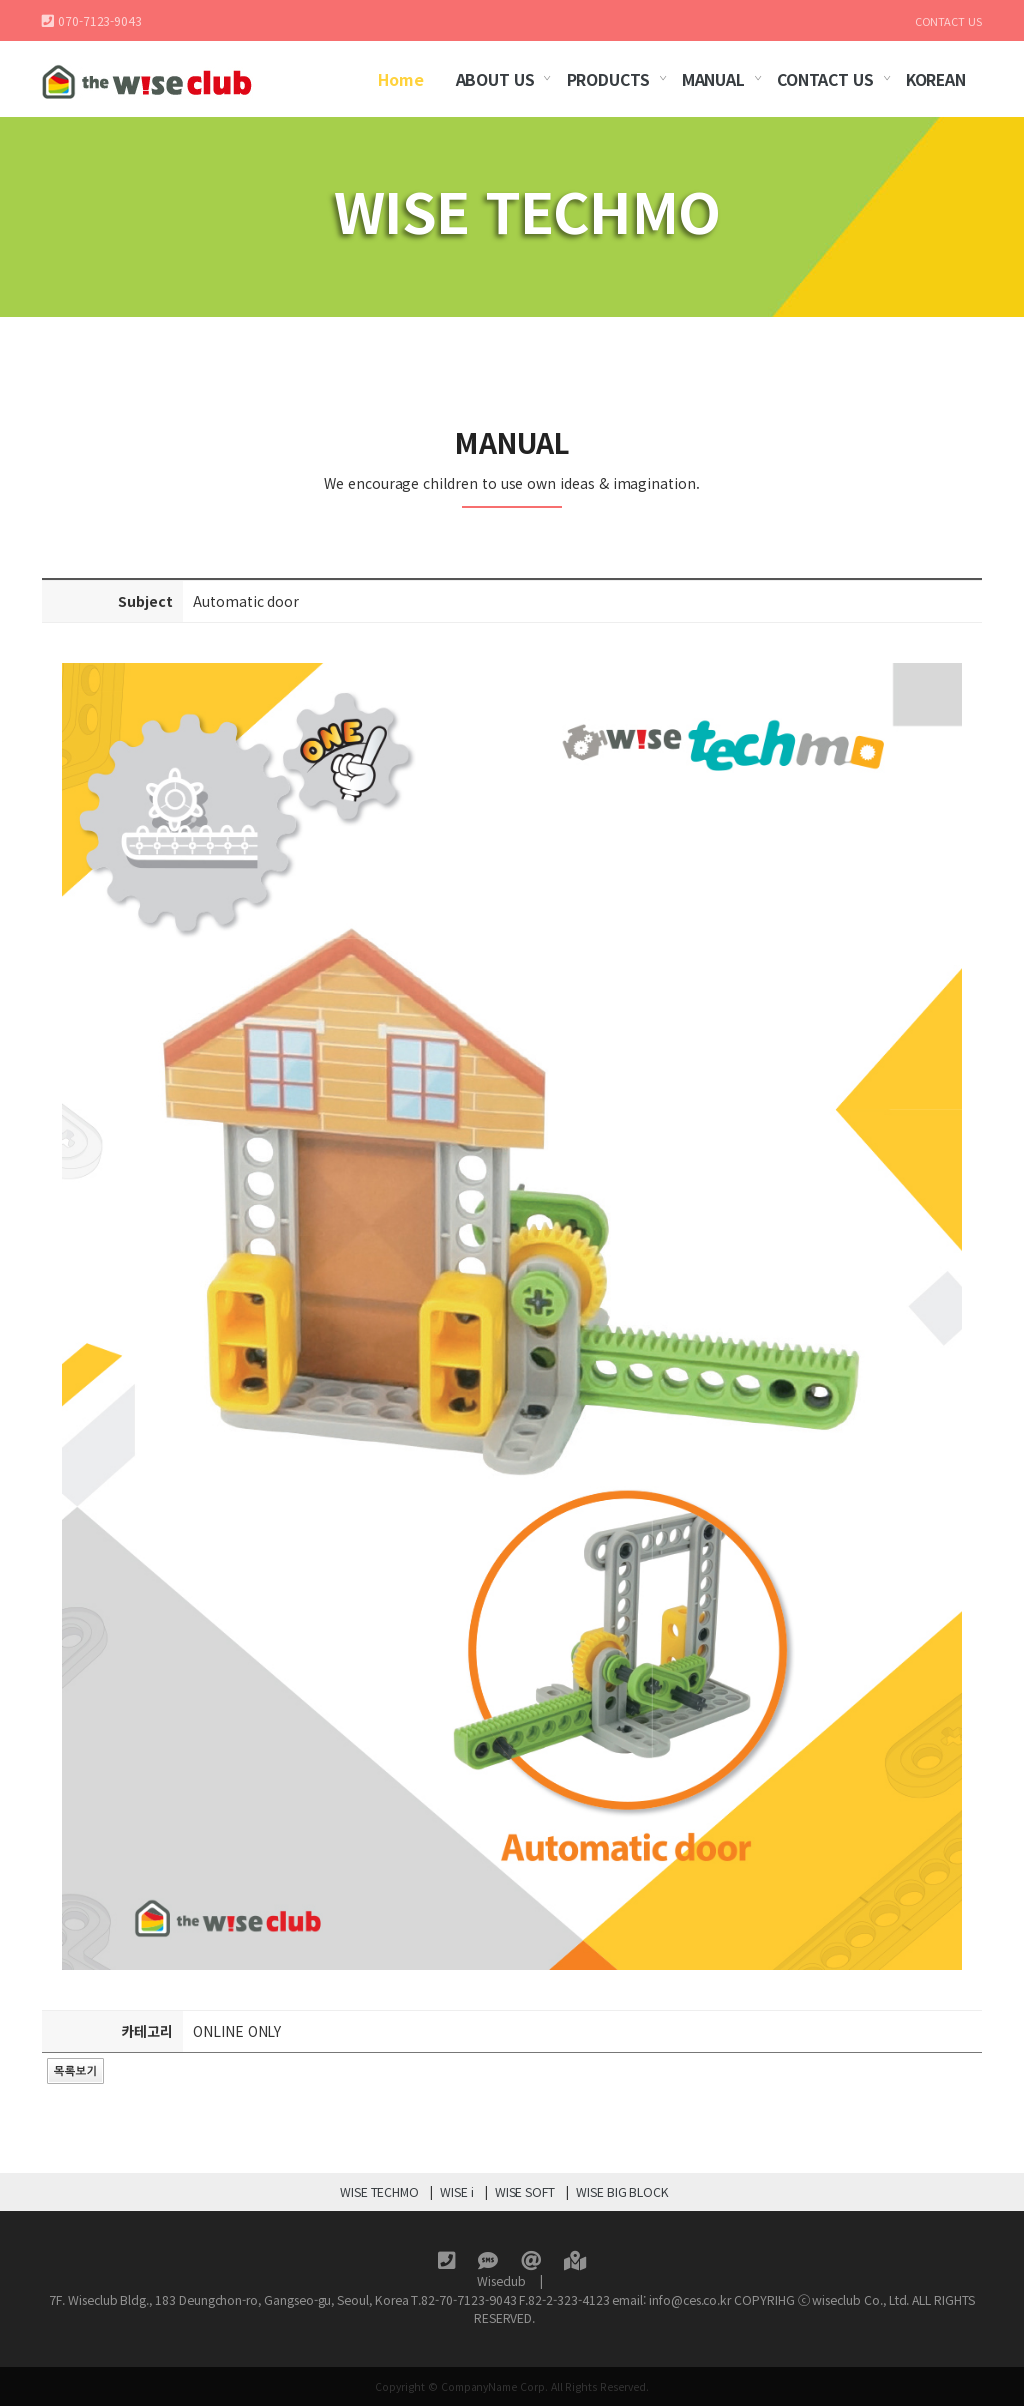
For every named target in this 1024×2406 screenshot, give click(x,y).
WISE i (457, 2192)
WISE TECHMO (379, 2192)
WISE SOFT (525, 2192)
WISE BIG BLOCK (622, 2192)
